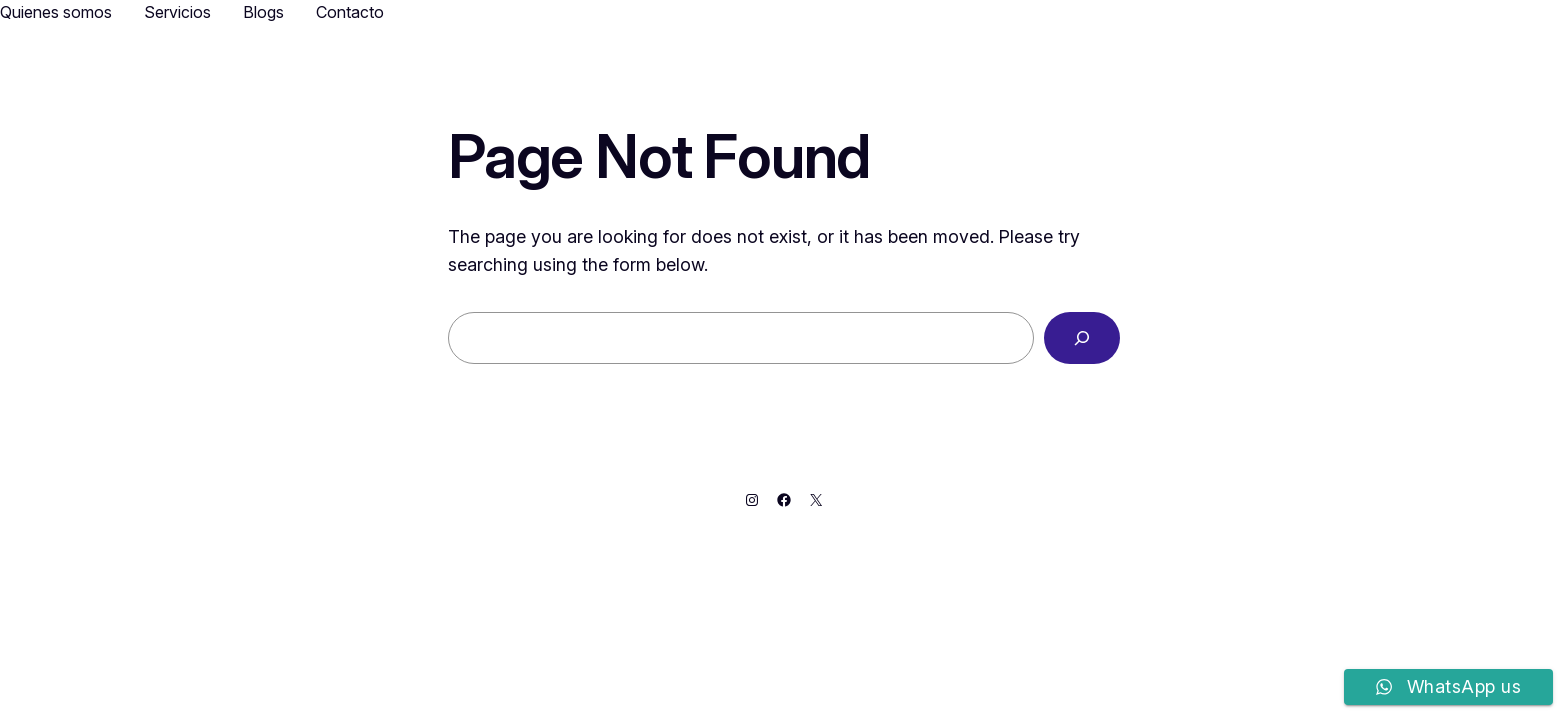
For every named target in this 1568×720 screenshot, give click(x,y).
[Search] (1082, 338)
